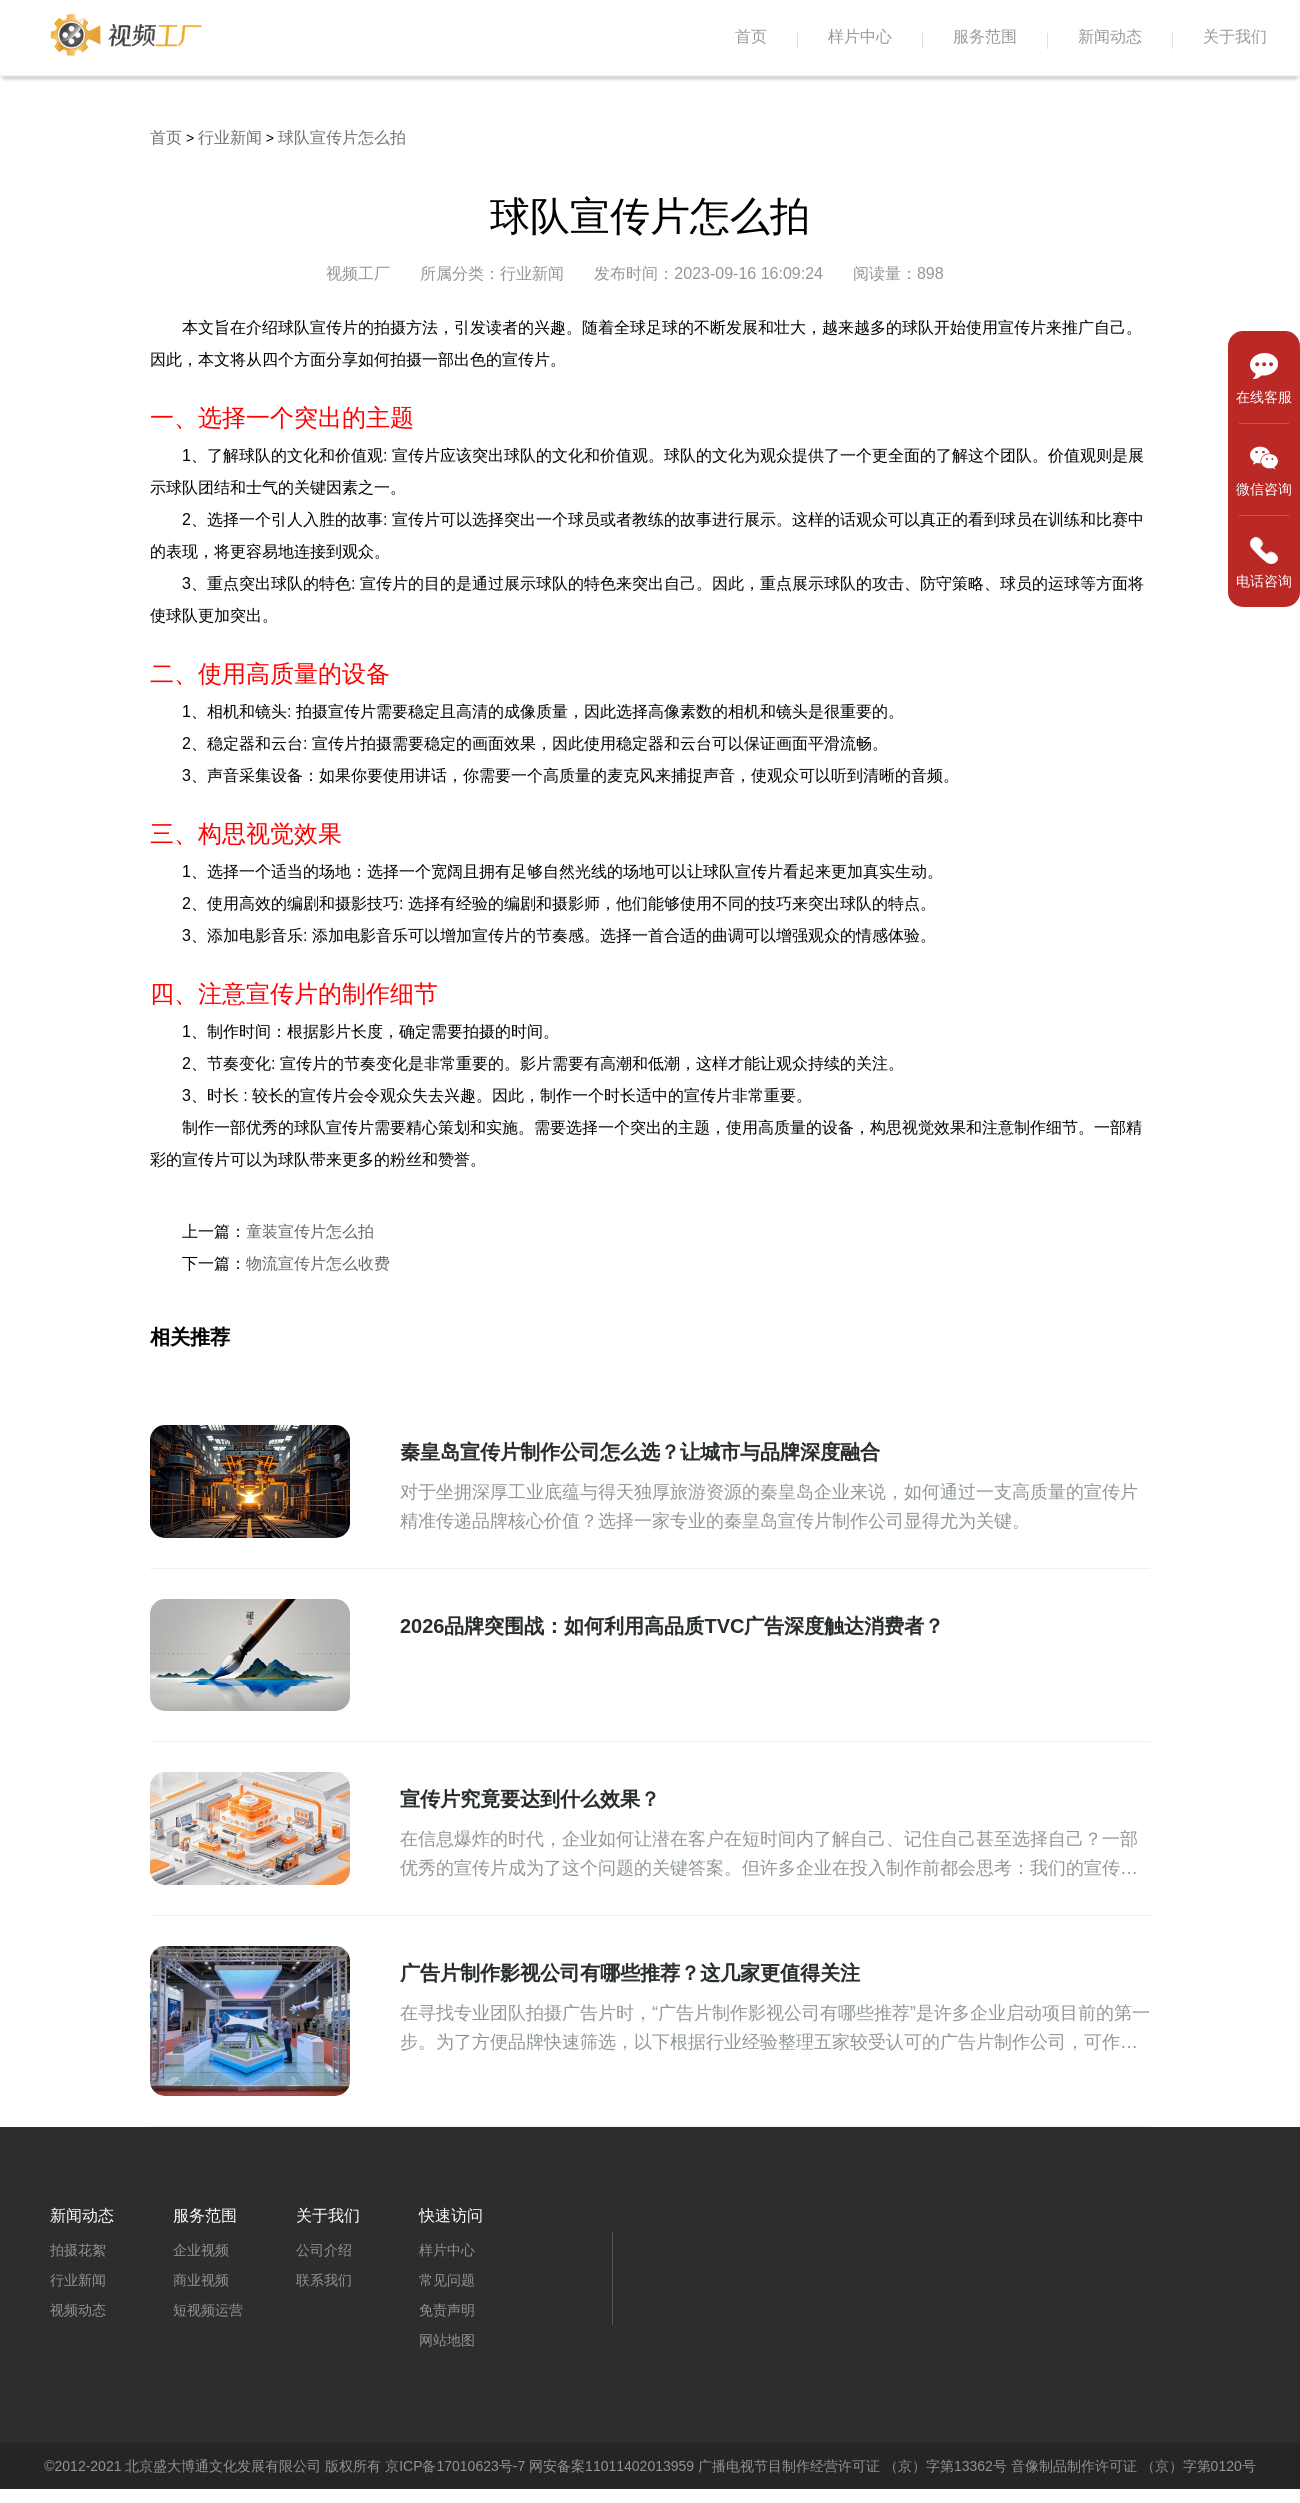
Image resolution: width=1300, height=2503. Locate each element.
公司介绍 (324, 2250)
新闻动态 (1110, 36)
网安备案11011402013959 (611, 2466)
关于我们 (1235, 36)
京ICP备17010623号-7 (455, 2466)
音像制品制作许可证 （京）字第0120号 (1133, 2466)
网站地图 (447, 2340)
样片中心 (860, 36)
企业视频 (201, 2250)
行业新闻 (230, 137)
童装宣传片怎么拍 (310, 1231)
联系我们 (324, 2280)
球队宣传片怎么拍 (342, 137)
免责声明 (447, 2310)
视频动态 (78, 2310)
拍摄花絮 (78, 2250)
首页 (751, 36)
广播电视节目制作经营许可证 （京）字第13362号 (852, 2466)
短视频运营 (208, 2310)
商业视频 (201, 2280)
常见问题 (447, 2280)
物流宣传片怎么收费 (318, 1263)
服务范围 (985, 36)
